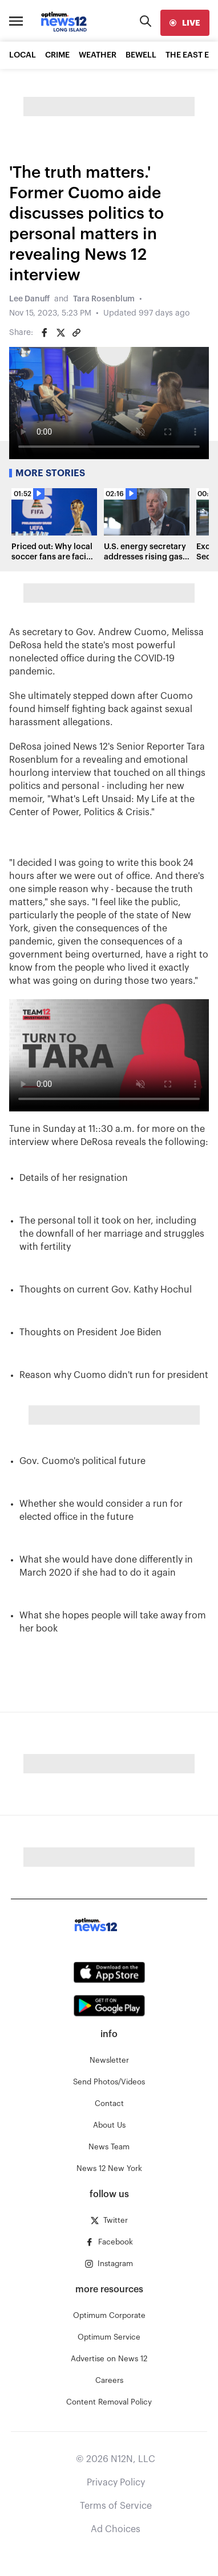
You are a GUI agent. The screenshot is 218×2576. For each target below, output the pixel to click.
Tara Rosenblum (104, 299)
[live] (184, 23)
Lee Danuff (29, 299)
